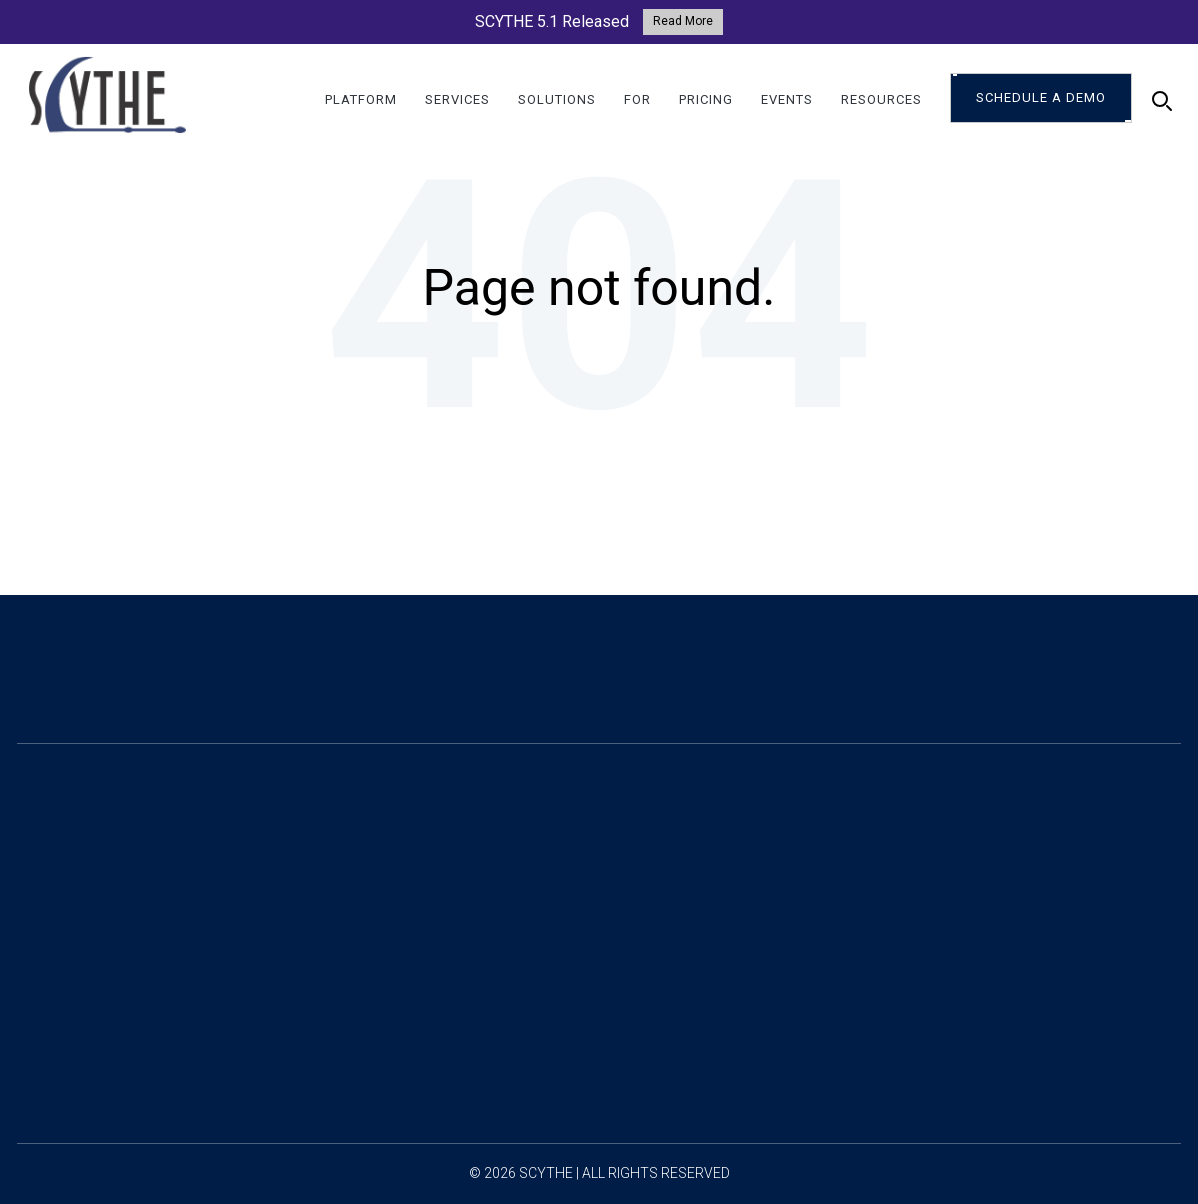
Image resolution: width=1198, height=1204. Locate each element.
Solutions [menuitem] (557, 100)
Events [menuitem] (787, 100)
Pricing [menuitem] (706, 100)
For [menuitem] (637, 100)
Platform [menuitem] (361, 100)
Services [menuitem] (457, 100)
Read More (683, 21)
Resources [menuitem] (881, 100)
